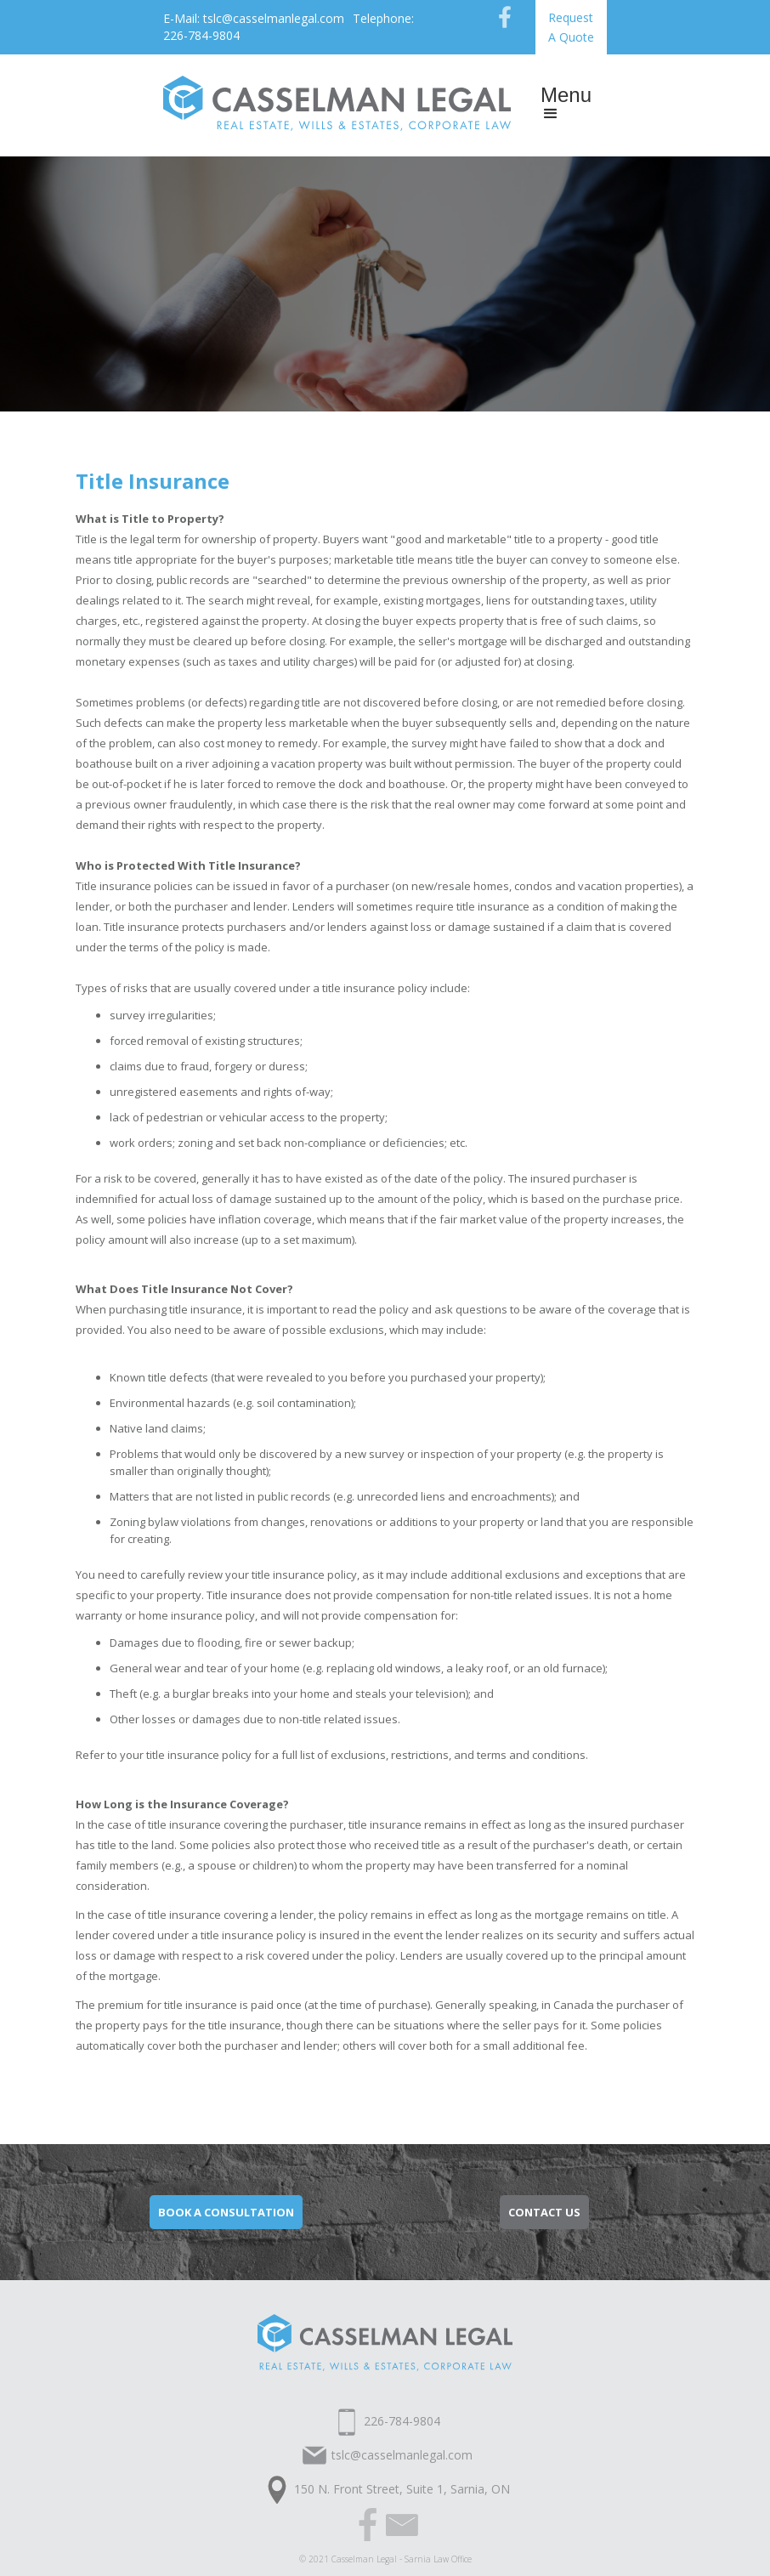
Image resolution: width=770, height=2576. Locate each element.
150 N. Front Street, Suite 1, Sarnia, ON (402, 2489)
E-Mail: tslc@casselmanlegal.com (253, 18)
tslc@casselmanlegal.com (402, 2455)
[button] (566, 105)
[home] (337, 101)
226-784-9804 (402, 2421)
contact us (544, 2212)
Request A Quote (571, 27)
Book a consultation (226, 2212)
